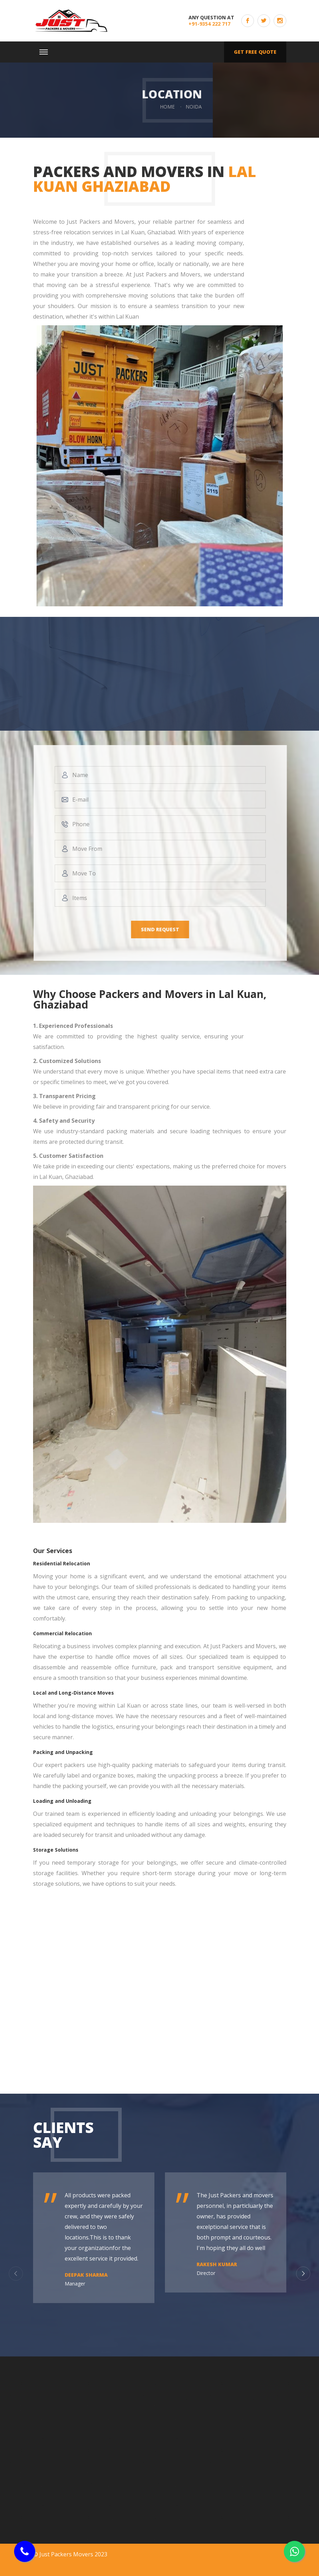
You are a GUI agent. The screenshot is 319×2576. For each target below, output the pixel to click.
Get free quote (255, 51)
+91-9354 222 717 (209, 23)
